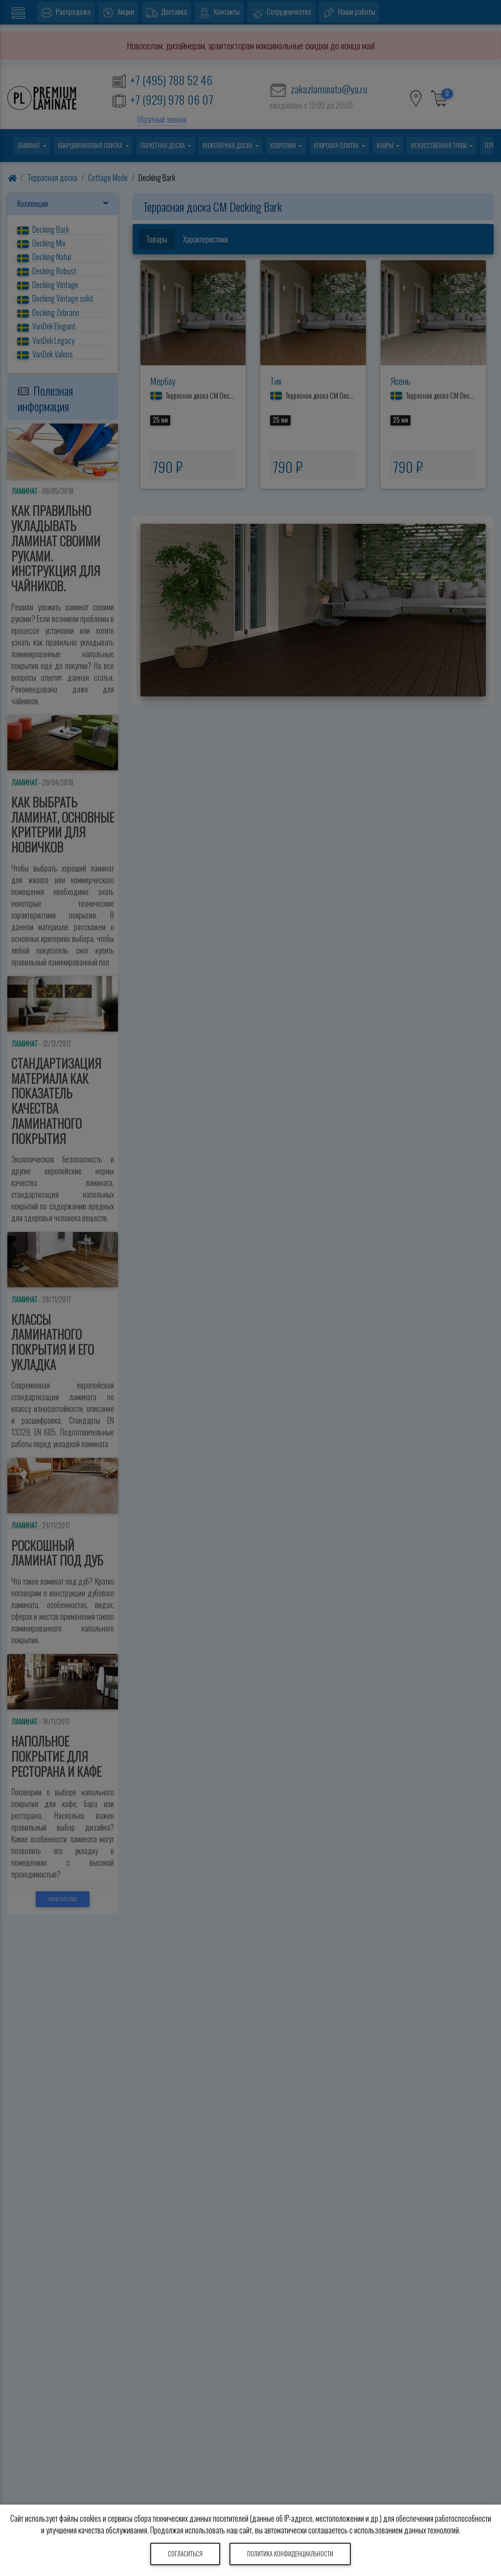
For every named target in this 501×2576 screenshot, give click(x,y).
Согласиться (185, 2553)
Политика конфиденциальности (290, 2553)
